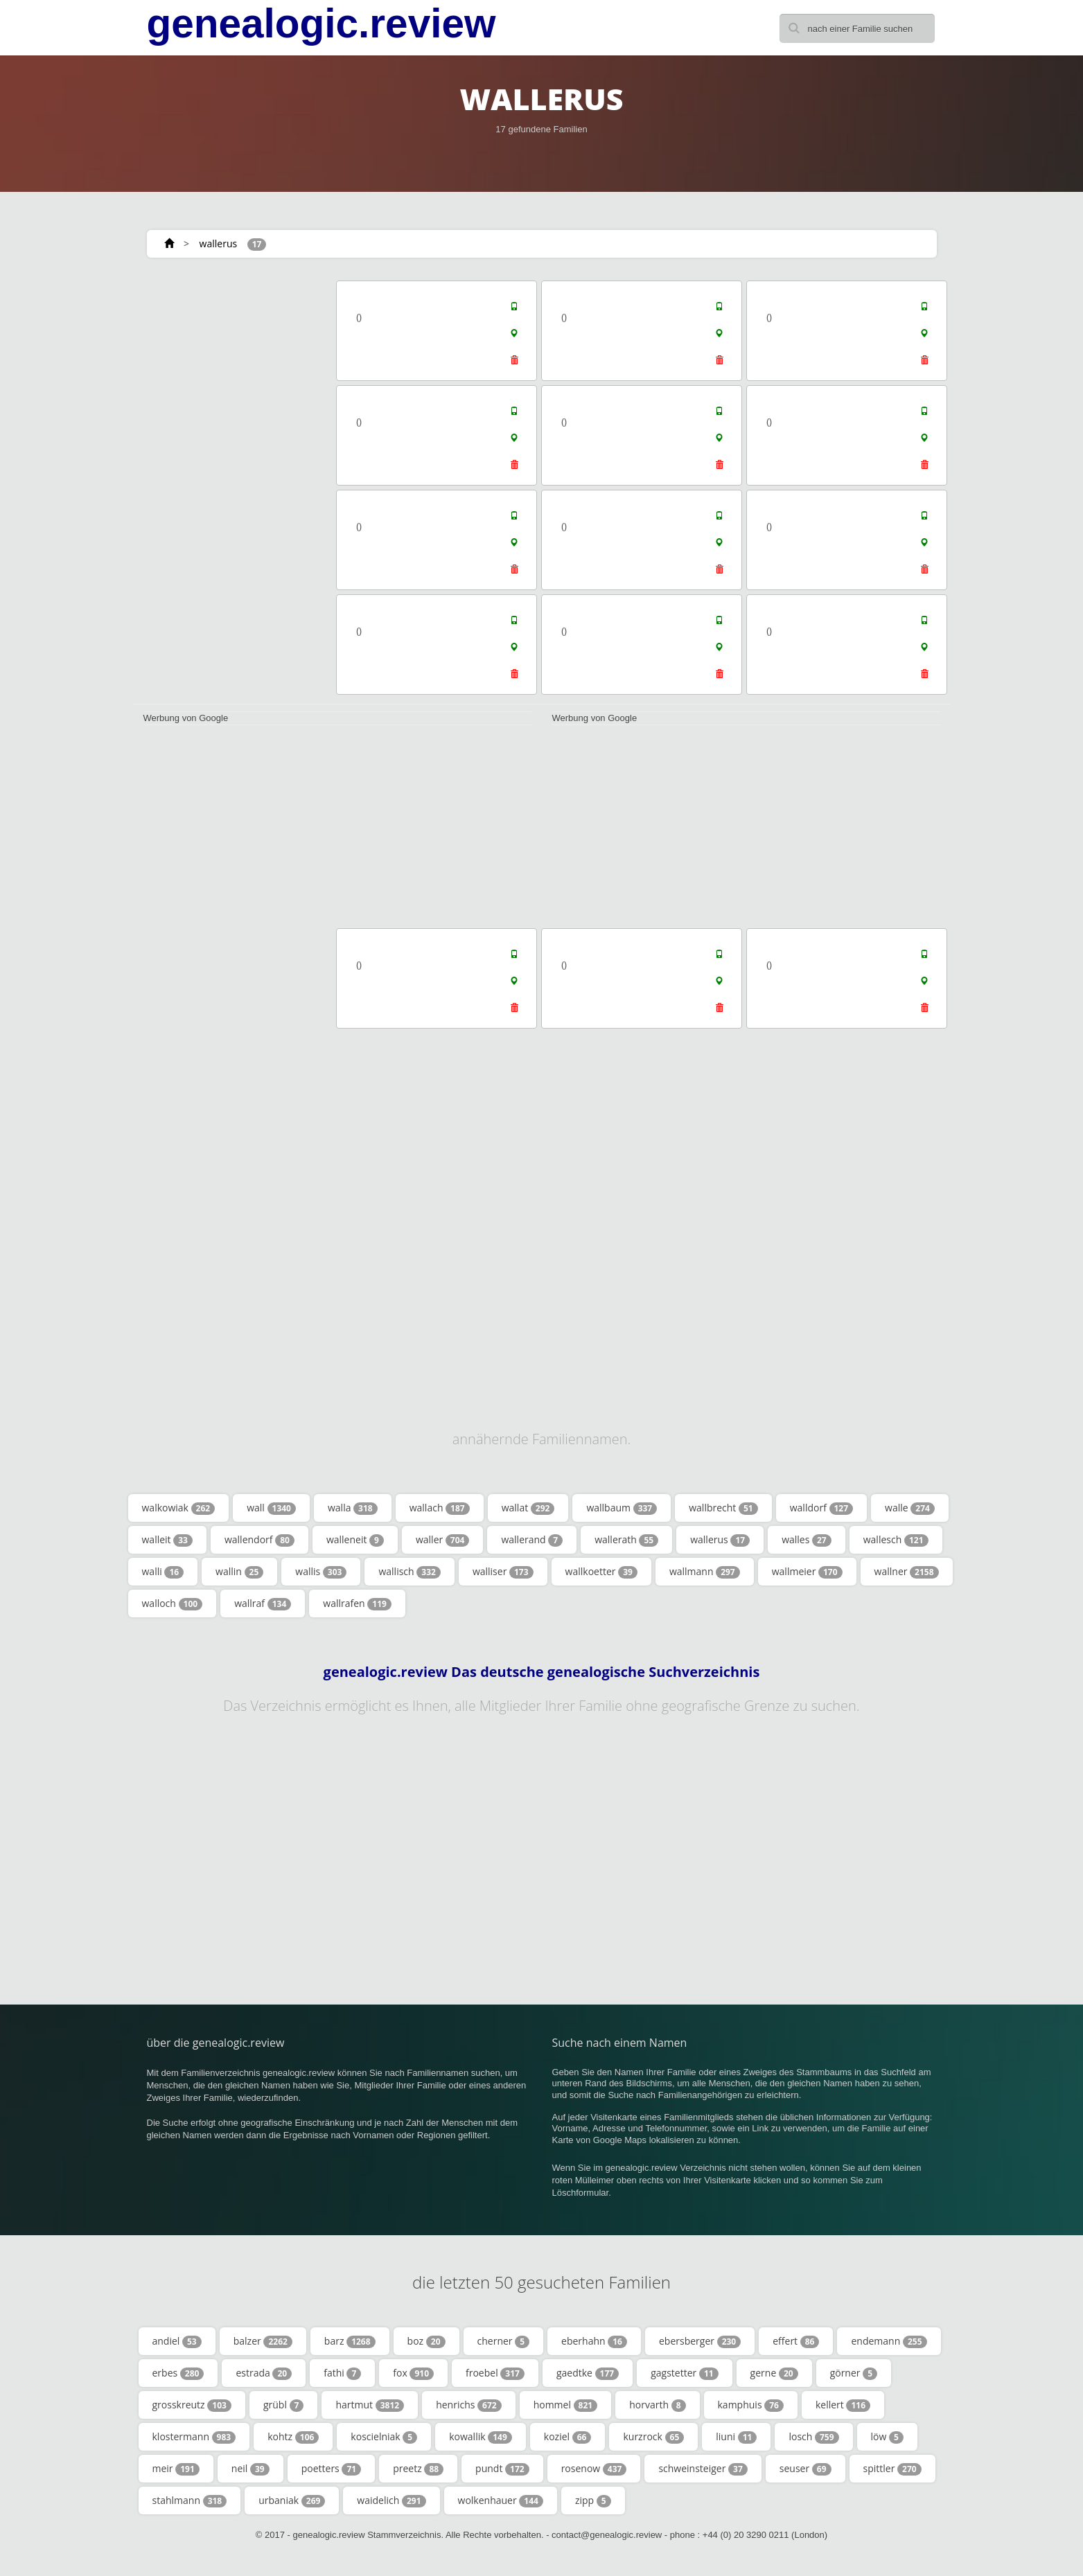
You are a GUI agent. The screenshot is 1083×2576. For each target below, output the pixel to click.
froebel (495, 2373)
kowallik (480, 2437)
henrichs (468, 2405)
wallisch (409, 1572)
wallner (906, 1572)
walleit (167, 1540)
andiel (177, 2341)
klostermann (194, 2437)
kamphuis (751, 2405)
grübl (283, 2405)
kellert (843, 2405)
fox (413, 2373)
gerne (774, 2373)
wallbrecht (723, 1508)
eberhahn (594, 2341)
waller (443, 1540)
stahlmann (189, 2500)
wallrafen (357, 1603)
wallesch (895, 1540)
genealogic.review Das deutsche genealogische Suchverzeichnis (542, 1672)
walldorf (821, 1508)
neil (250, 2469)
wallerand (532, 1540)
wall (271, 1508)
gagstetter (684, 2373)
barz (350, 2341)
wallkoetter (601, 1572)
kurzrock (653, 2437)
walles (806, 1540)
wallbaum (621, 1508)
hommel (566, 2405)
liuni (736, 2437)
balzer (263, 2341)
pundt (502, 2469)
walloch (172, 1603)
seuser (805, 2469)
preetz (418, 2469)
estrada (264, 2373)
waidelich (391, 2500)
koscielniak (384, 2437)
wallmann (704, 1572)
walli (163, 1572)
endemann (888, 2341)
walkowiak (178, 1508)
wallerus (219, 243)
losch (813, 2437)
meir (176, 2469)
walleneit (355, 1540)
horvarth (657, 2405)
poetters (331, 2469)
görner (853, 2373)
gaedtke (587, 2373)
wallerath (626, 1540)
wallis (320, 1572)
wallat (528, 1508)
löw (887, 2437)
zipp (593, 2500)
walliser (503, 1572)
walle (910, 1508)
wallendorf (259, 1540)
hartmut (369, 2405)
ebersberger (700, 2341)
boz (426, 2341)
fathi (342, 2373)
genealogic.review (321, 23)
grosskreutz (191, 2405)
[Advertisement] (230, 486)
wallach (440, 1508)
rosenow (594, 2469)
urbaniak (291, 2500)
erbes (178, 2373)
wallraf (262, 1603)
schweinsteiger (702, 2469)
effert (796, 2341)
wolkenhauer (500, 2500)
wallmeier (807, 1572)
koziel (568, 2437)
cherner (503, 2341)
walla (353, 1508)
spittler (892, 2469)
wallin (239, 1572)
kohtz (293, 2437)
